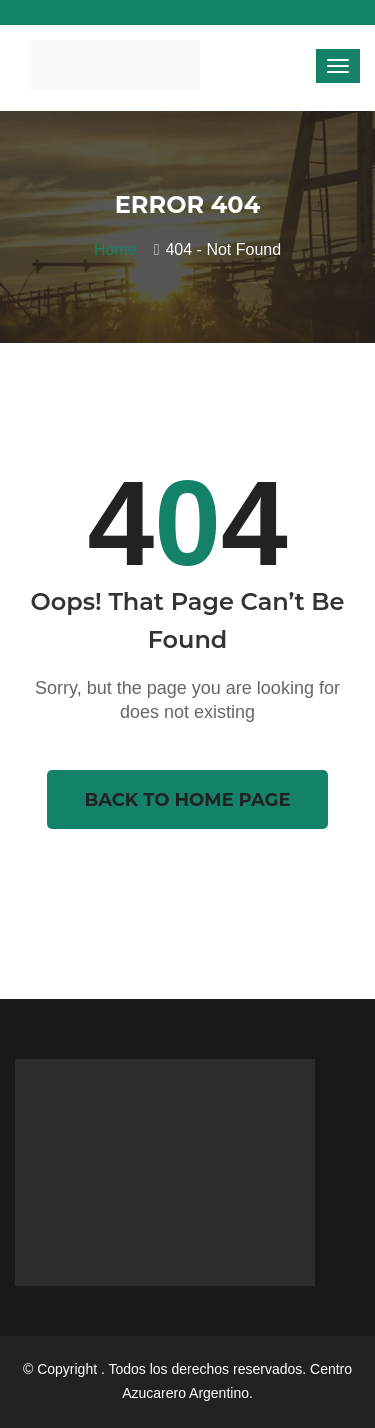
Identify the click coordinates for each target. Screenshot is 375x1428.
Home (120, 249)
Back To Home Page (187, 800)
